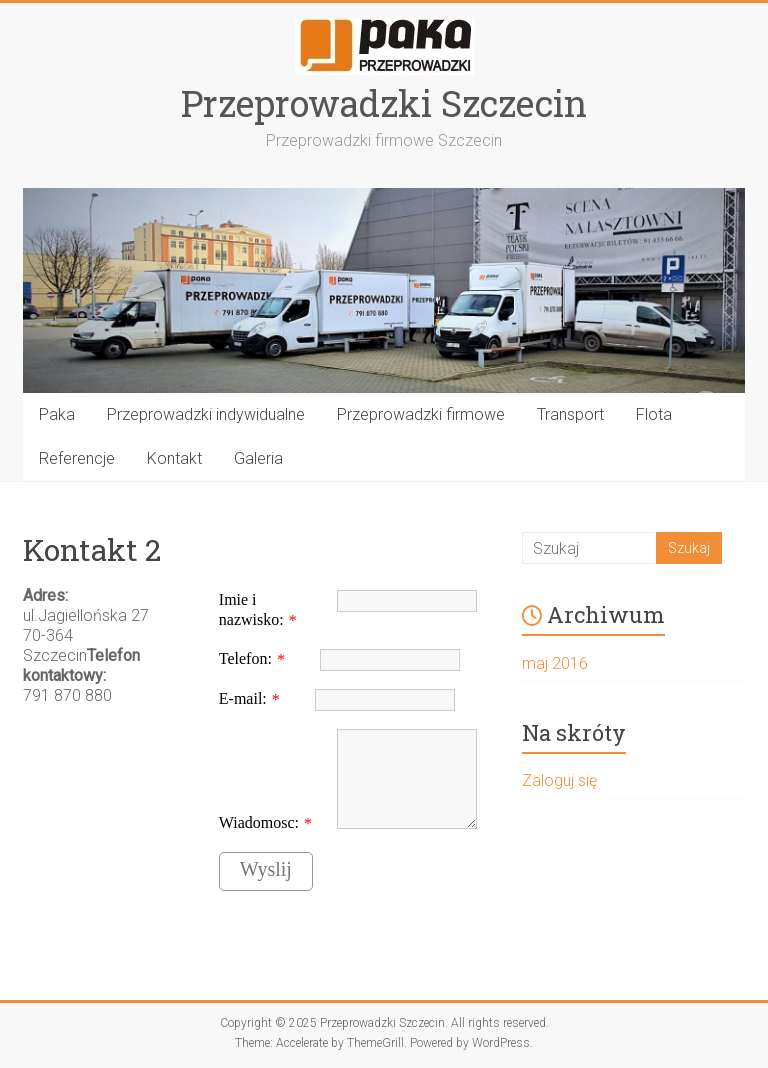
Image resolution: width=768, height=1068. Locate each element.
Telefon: (245, 658)
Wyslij (266, 869)
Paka (57, 414)
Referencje (77, 458)
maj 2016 (555, 663)
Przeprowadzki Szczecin (384, 103)
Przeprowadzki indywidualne (206, 414)
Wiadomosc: (259, 822)
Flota (654, 414)
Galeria (258, 458)
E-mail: (243, 698)
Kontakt (174, 458)
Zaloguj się (559, 780)
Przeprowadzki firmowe (421, 414)
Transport (570, 414)
